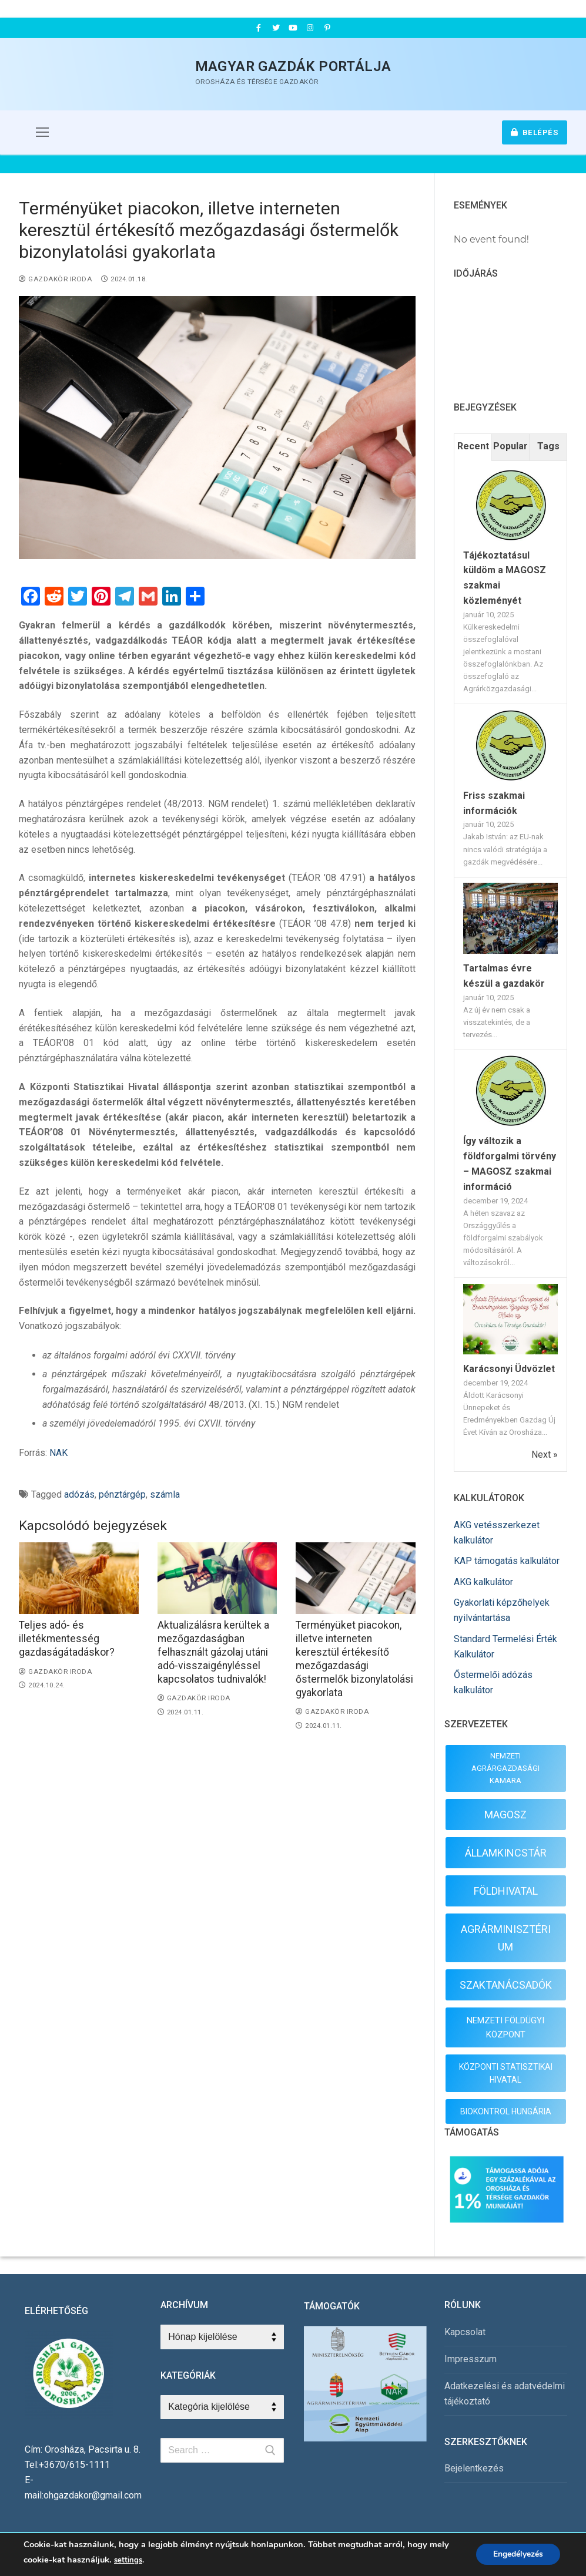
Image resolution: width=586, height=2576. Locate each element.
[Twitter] (275, 28)
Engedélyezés (518, 2554)
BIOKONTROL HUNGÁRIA (505, 2111)
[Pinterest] (327, 28)
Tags (548, 446)
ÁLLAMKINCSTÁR (506, 1853)
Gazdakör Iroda (55, 279)
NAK (58, 1452)
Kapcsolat (464, 2332)
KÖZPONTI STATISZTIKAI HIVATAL (505, 2073)
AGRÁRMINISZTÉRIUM (506, 1937)
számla (165, 1494)
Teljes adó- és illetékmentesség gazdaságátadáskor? (67, 1638)
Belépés (535, 132)
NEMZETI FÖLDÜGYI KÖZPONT (505, 2027)
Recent (473, 446)
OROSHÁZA (510, 337)
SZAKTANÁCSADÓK (506, 1985)
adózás (79, 1494)
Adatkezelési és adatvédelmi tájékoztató (504, 2393)
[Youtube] (293, 28)
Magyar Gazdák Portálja (293, 66)
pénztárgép (122, 1494)
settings (128, 2560)
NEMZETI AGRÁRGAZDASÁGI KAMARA (505, 1768)
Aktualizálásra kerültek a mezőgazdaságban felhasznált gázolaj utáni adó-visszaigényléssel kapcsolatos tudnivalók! (213, 1651)
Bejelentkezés (474, 2468)
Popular (510, 446)
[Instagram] (310, 28)
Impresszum (470, 2359)
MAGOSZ (505, 1814)
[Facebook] (258, 28)
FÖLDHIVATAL (506, 1891)
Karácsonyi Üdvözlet (509, 1368)
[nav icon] (42, 132)
